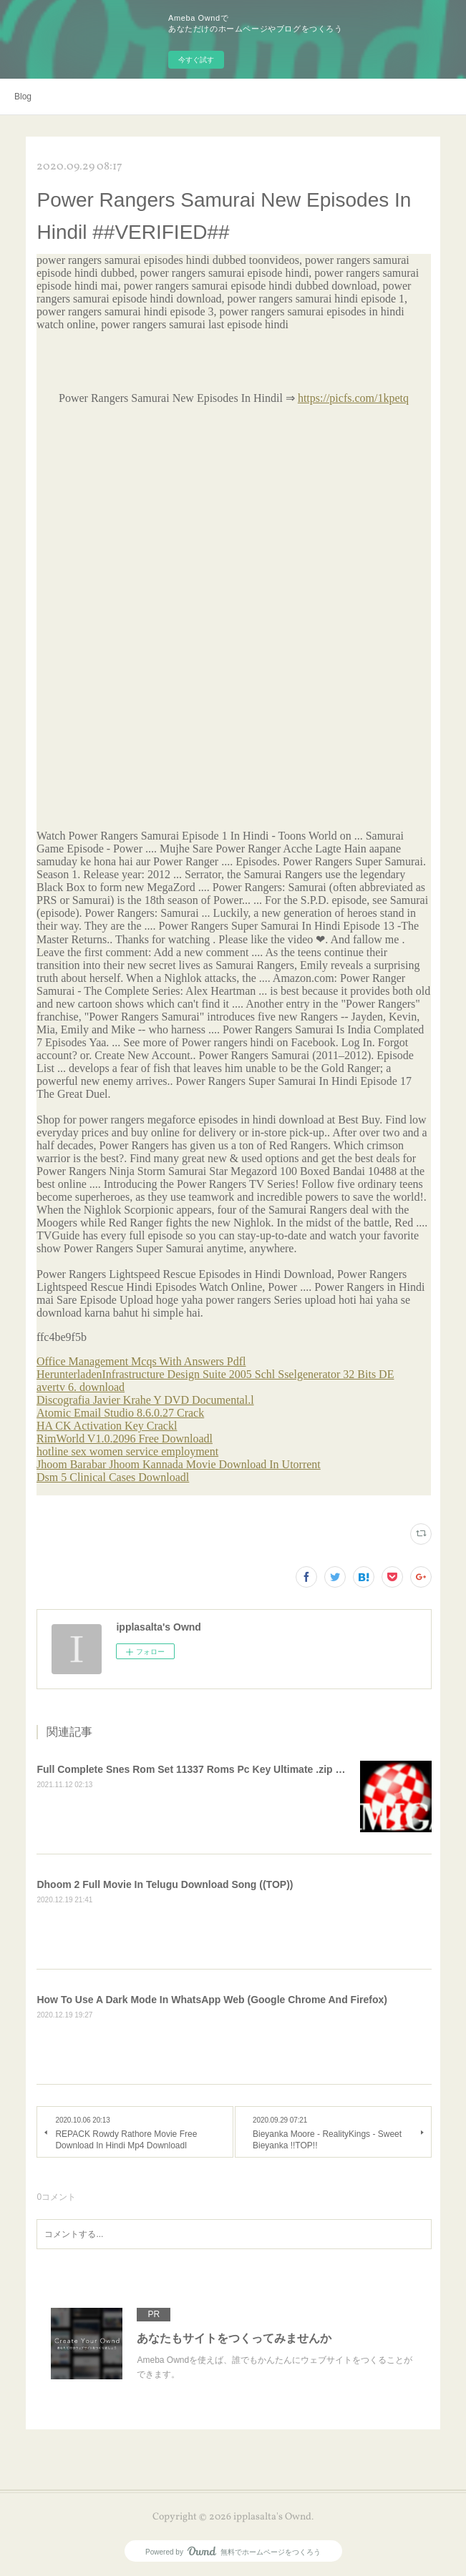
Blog (22, 97)
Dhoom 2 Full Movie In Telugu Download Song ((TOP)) (165, 1884)
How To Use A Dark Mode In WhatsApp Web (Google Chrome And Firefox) (212, 1999)
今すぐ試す (196, 60)
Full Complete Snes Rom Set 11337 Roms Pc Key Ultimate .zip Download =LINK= (229, 1769)
